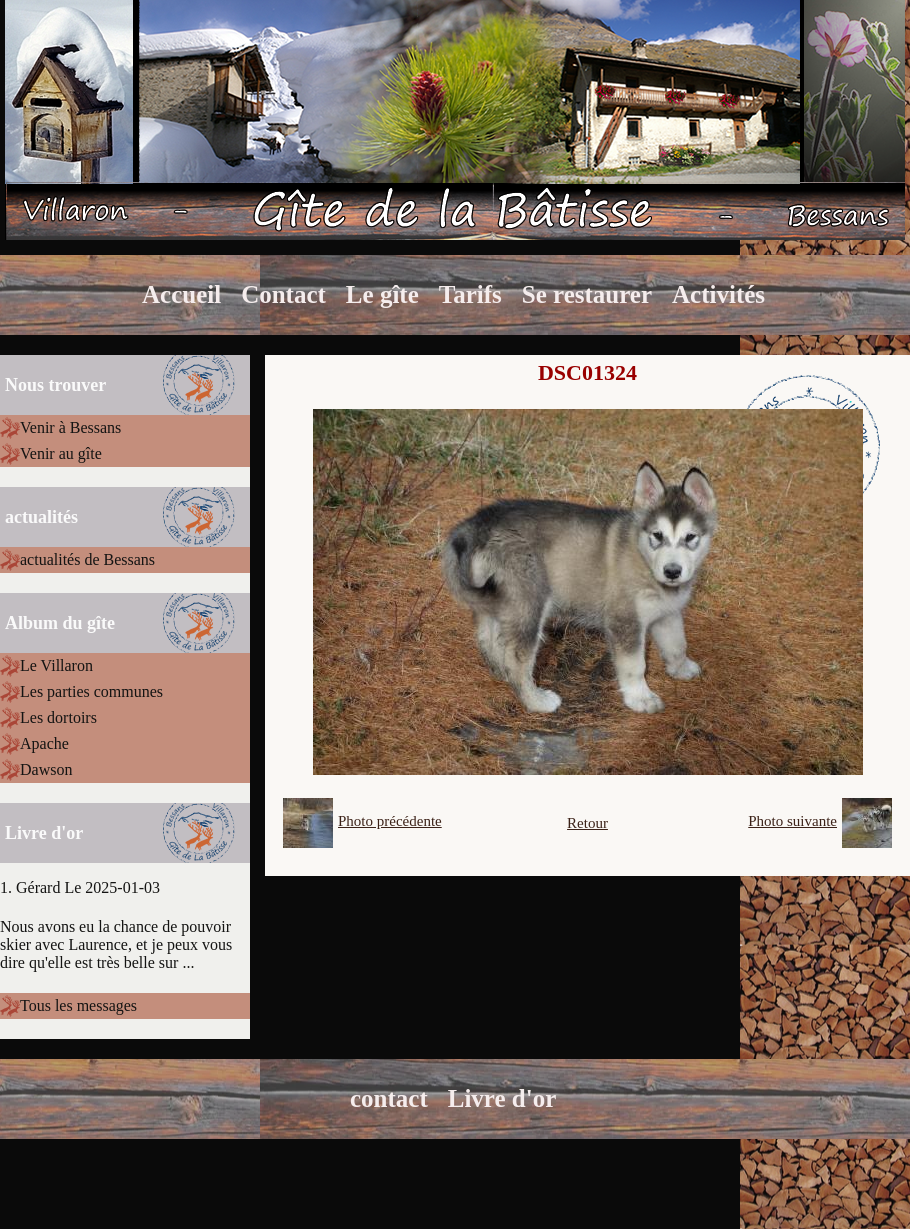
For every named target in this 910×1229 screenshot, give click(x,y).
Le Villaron (56, 665)
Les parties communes (91, 691)
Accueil (181, 294)
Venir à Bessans (70, 427)
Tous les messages (78, 1005)
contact (389, 1098)
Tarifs (470, 294)
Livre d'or (502, 1098)
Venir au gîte (61, 453)
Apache (44, 743)
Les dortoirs (58, 717)
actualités (41, 517)
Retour (587, 823)
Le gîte (382, 294)
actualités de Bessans (87, 559)
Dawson (46, 769)
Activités (718, 294)
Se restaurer (587, 294)
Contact (283, 294)
